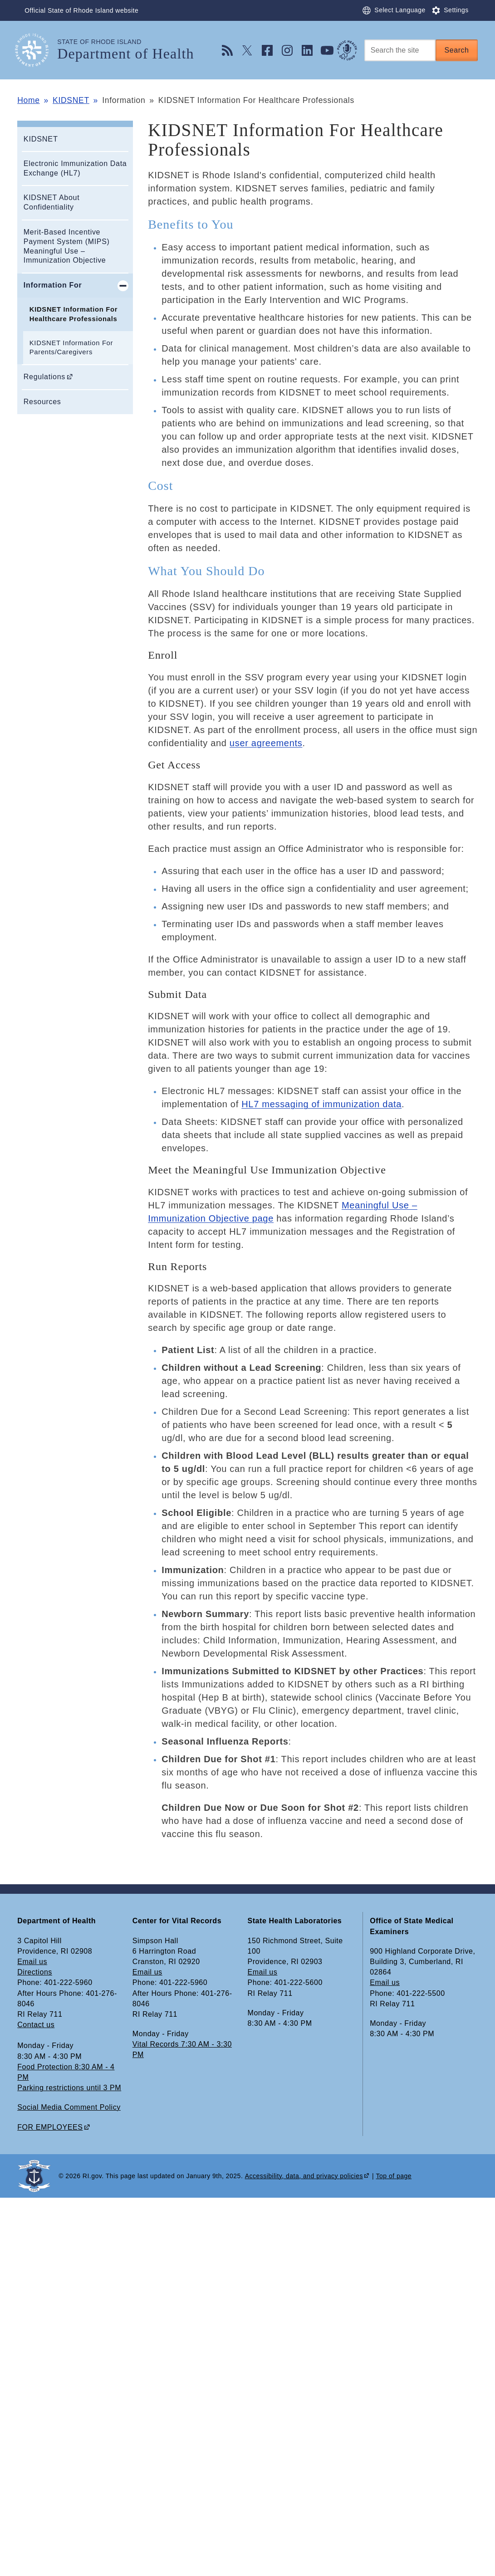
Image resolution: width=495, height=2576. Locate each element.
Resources (42, 402)
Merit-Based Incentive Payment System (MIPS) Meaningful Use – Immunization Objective (67, 246)
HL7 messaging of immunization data (321, 1104)
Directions (34, 1972)
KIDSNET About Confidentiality (52, 202)
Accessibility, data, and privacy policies (304, 2176)
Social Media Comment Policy (69, 2107)
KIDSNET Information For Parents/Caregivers (71, 347)
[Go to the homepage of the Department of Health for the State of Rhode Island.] (37, 50)
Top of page (394, 2176)
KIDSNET (71, 100)
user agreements (266, 743)
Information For (53, 285)
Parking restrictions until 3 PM (69, 2088)
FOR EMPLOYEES (50, 2127)
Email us (32, 1961)
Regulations (44, 377)
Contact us (35, 2025)
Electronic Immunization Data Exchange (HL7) (75, 168)
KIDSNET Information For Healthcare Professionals (73, 314)
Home (28, 100)
